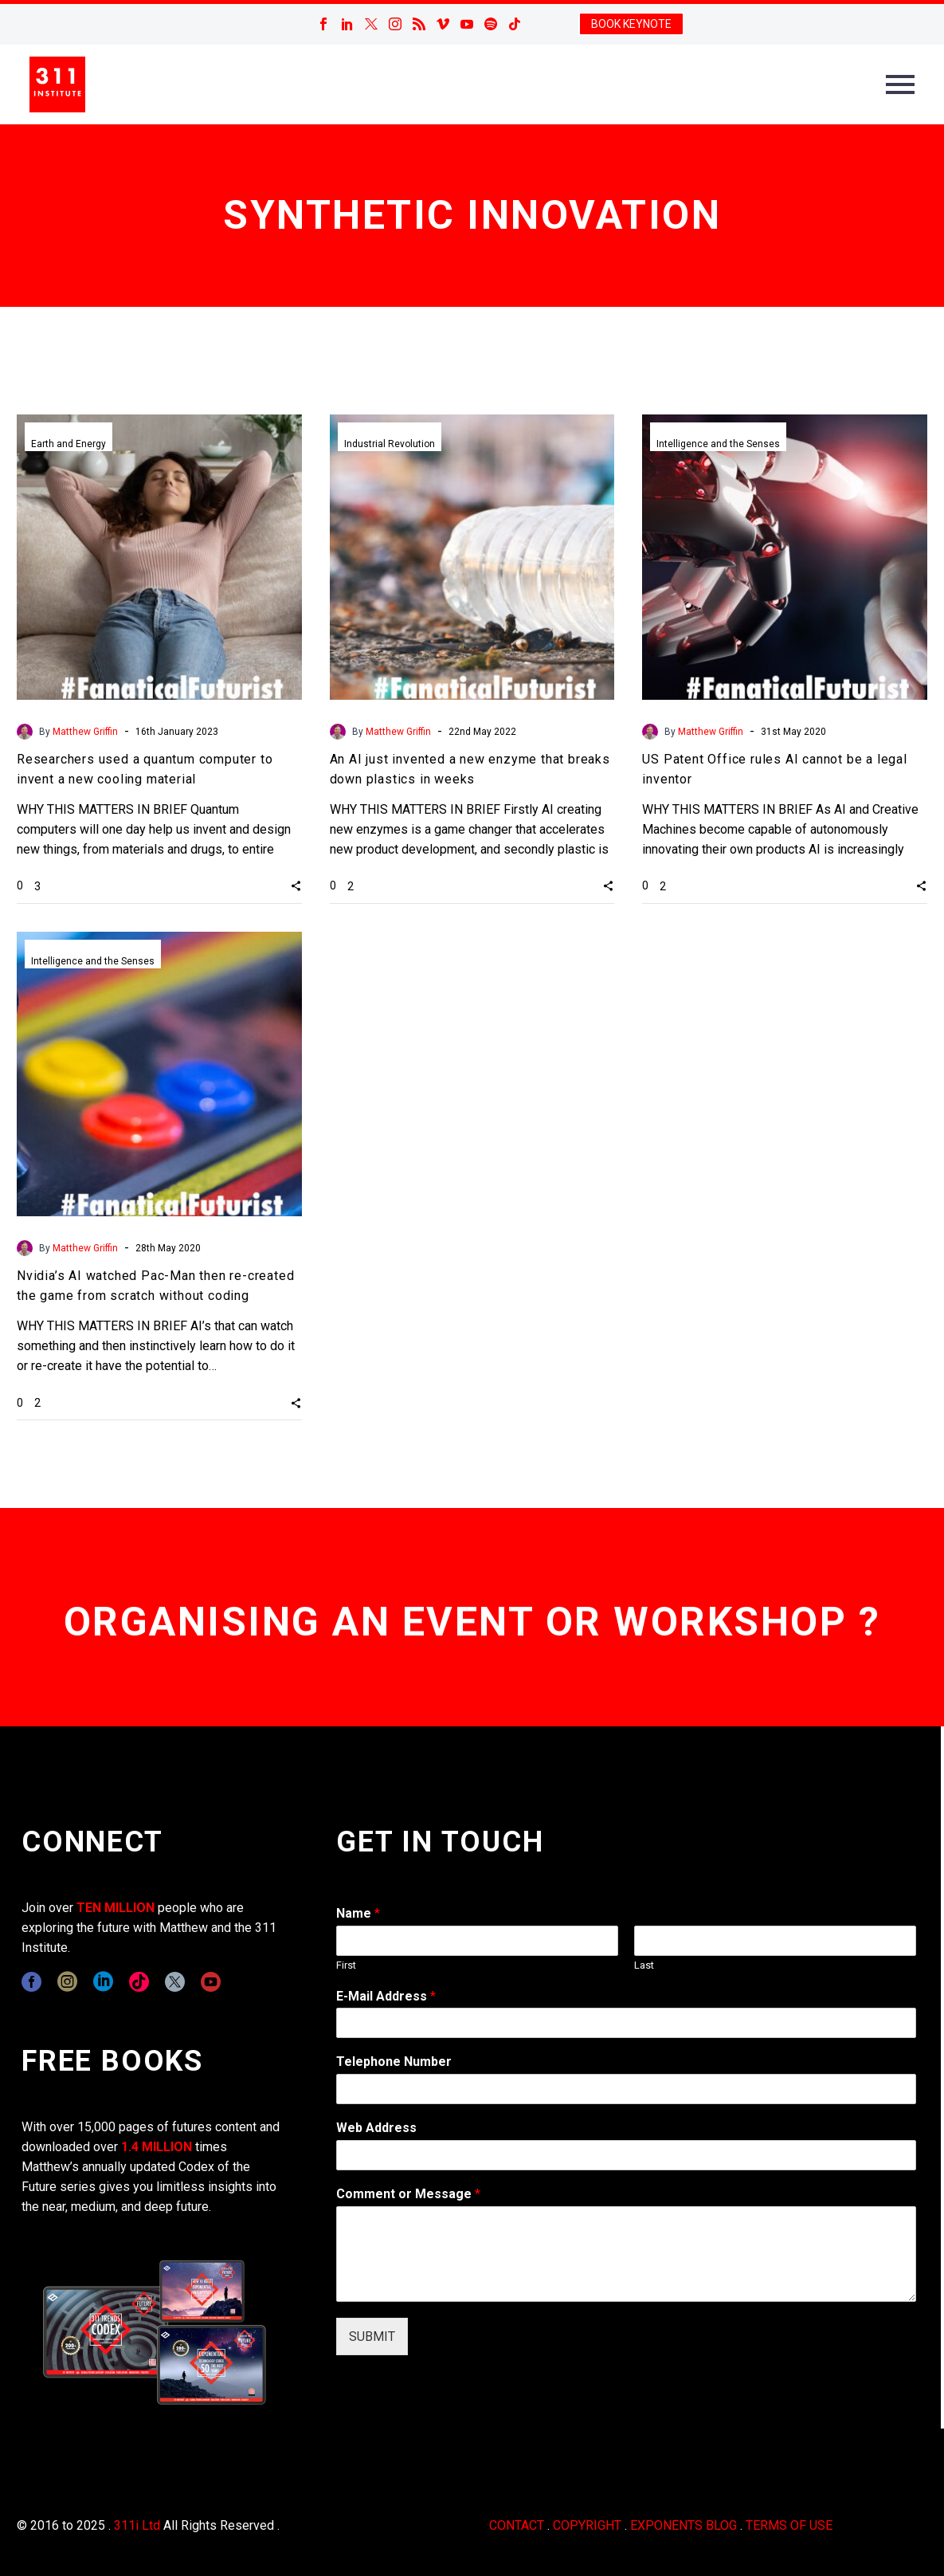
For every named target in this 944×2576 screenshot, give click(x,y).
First (346, 1965)
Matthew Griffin (85, 731)
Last (644, 1965)
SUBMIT (372, 2336)
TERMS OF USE (789, 2525)
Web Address (376, 2127)
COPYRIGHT (587, 2525)
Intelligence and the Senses (718, 444)
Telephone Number (394, 2061)
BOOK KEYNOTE (631, 24)
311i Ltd (137, 2525)
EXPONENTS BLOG (683, 2525)
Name (358, 1913)
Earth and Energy (68, 444)
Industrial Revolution (389, 444)
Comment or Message (408, 2193)
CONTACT (516, 2525)
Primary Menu (900, 84)
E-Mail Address (386, 1996)
